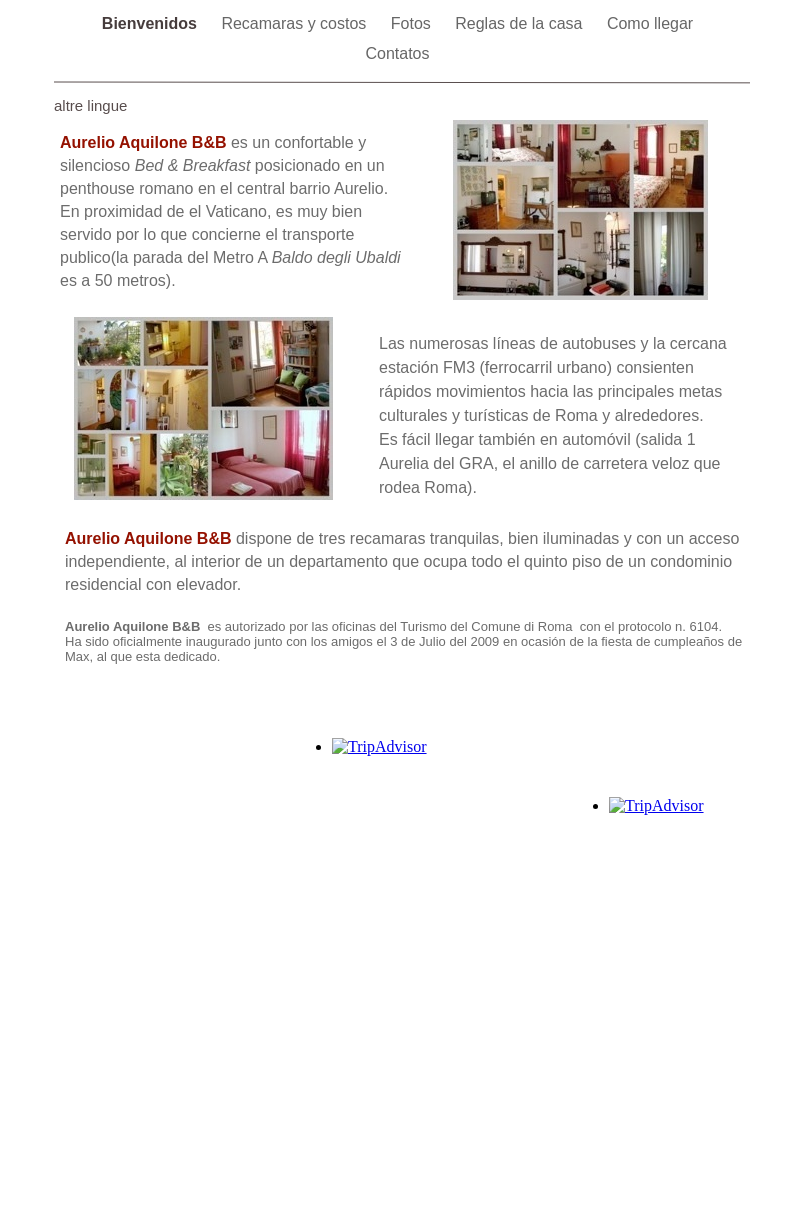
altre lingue (90, 105)
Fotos (413, 23)
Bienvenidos (152, 23)
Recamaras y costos (295, 23)
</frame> (662, 859)
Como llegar (650, 23)
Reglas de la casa (521, 23)
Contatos (397, 53)
